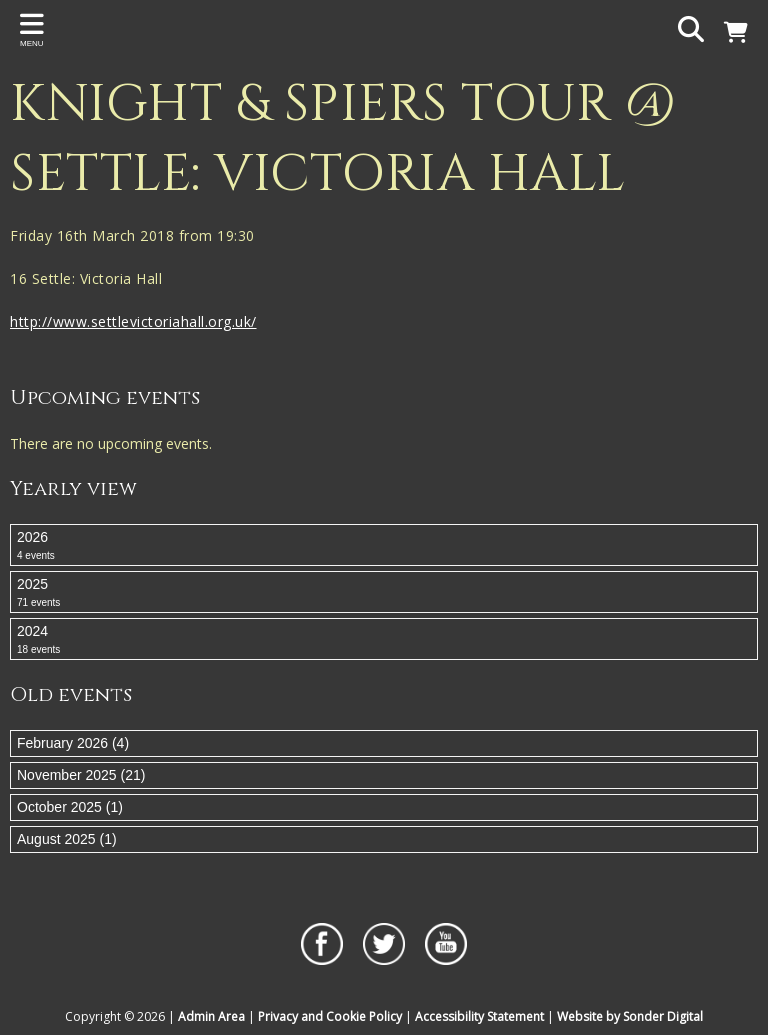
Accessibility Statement (479, 1016)
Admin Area (211, 1016)
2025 (384, 593)
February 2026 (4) (73, 743)
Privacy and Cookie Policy (330, 1016)
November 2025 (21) (81, 775)
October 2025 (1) (70, 807)
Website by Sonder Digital (630, 1016)
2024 (384, 640)
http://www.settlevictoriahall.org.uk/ (133, 321)
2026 (384, 546)
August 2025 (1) (67, 839)
